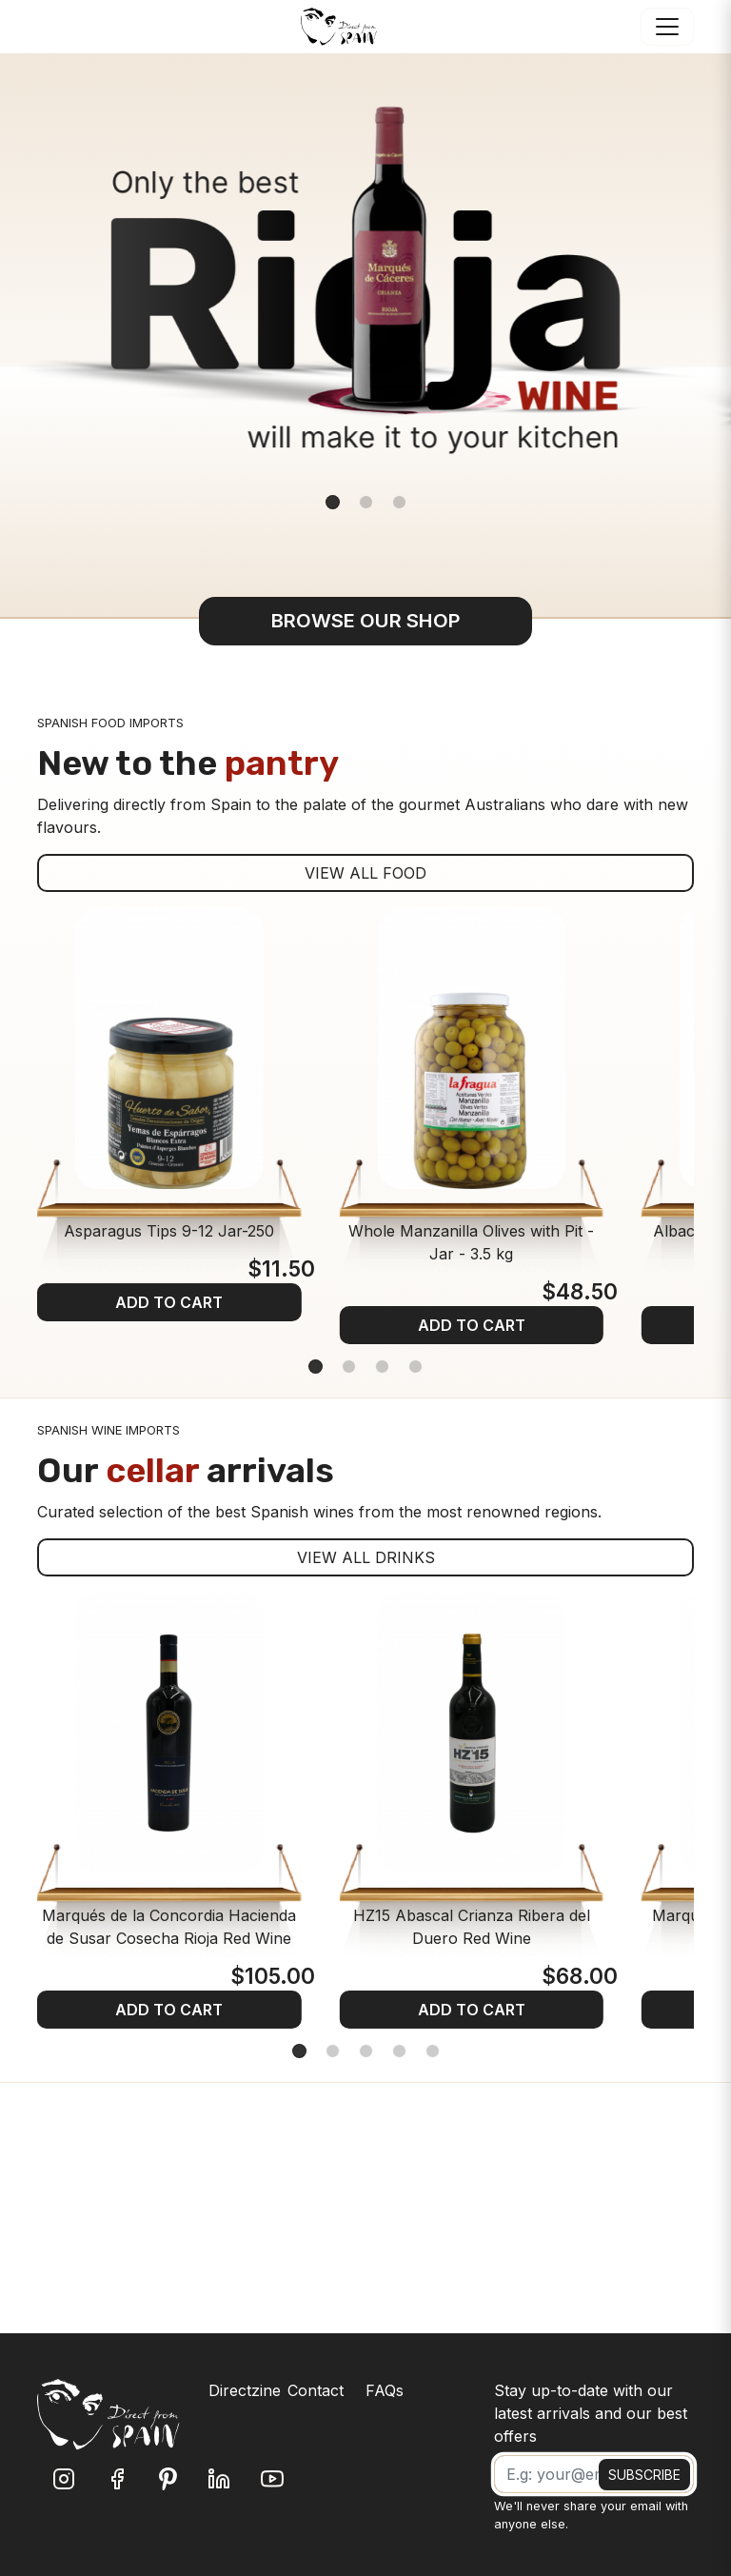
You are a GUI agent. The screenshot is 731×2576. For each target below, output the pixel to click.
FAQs (385, 2390)
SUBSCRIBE (644, 2475)
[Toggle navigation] (667, 27)
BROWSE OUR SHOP (366, 620)
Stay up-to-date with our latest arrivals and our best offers (590, 2413)
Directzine (244, 2390)
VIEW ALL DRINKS (366, 1557)
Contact (315, 2390)
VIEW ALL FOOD (365, 872)
